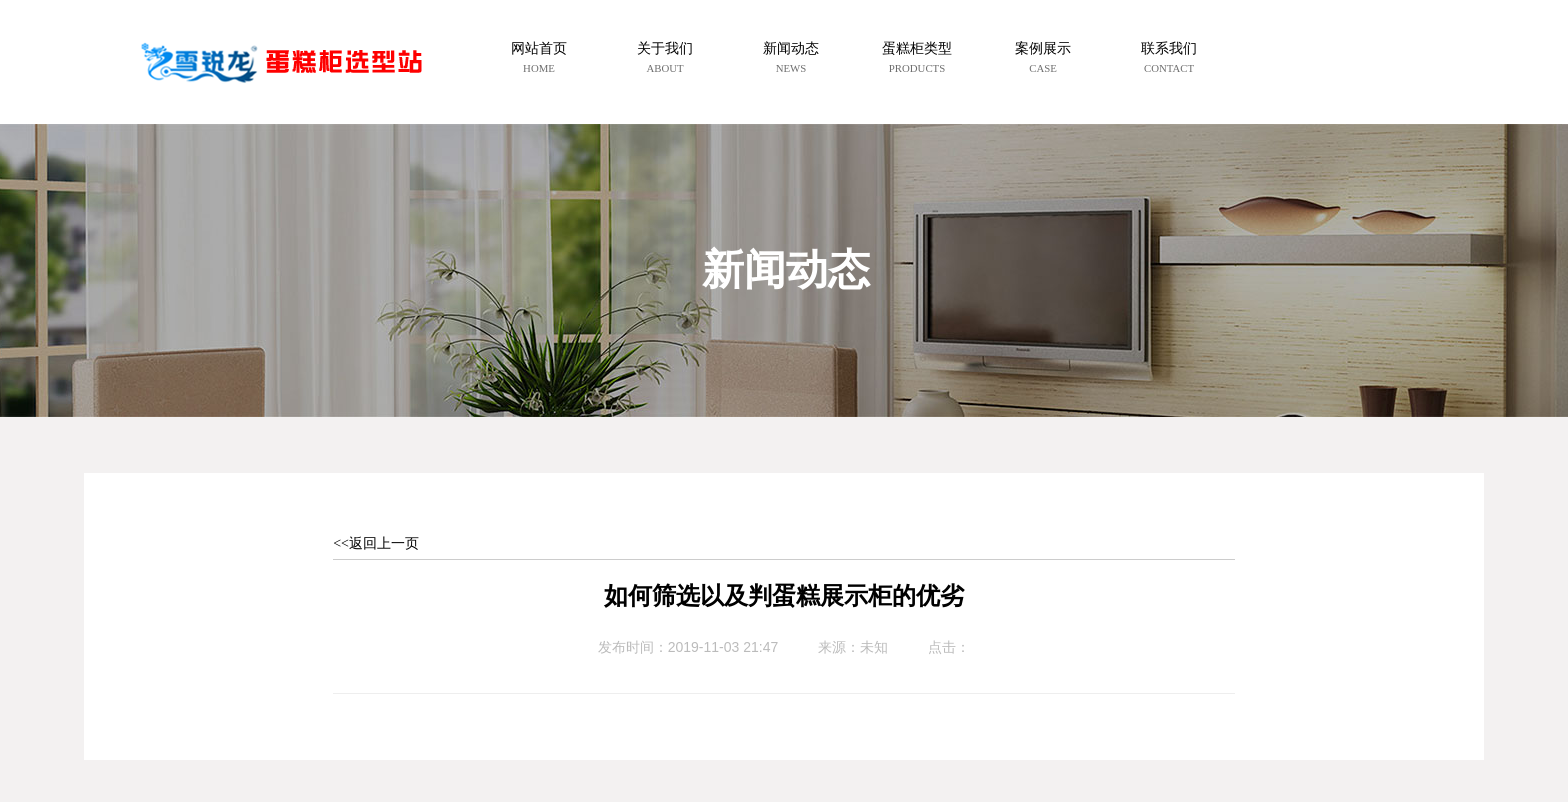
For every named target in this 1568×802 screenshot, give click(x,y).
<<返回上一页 (376, 543)
